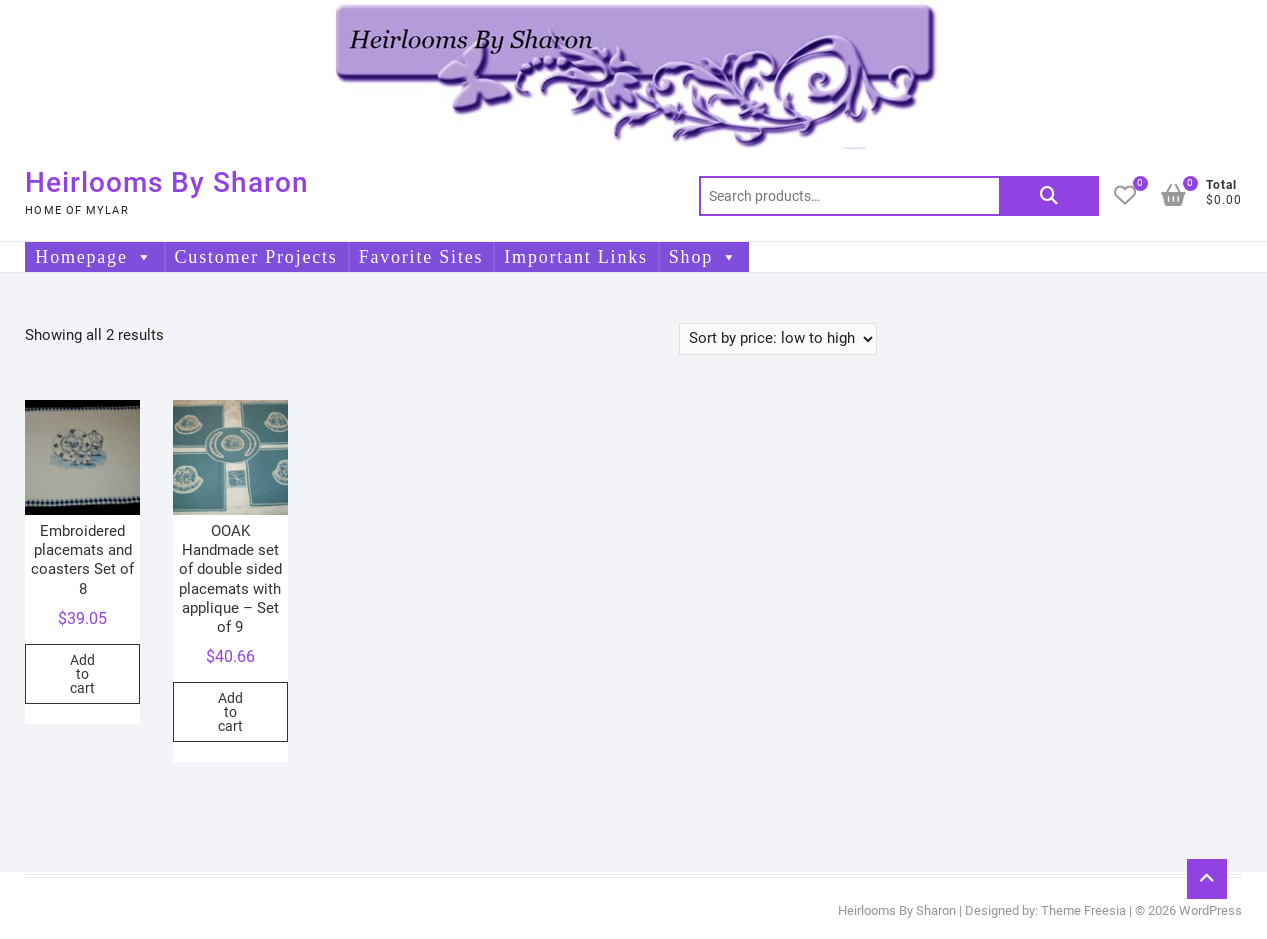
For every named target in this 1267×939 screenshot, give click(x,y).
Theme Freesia (1083, 910)
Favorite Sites (421, 257)
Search (1049, 196)
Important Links (575, 257)
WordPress (1210, 910)
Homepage (94, 257)
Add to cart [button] (82, 674)
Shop (704, 257)
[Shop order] (778, 339)
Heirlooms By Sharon (167, 182)
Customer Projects (256, 257)
